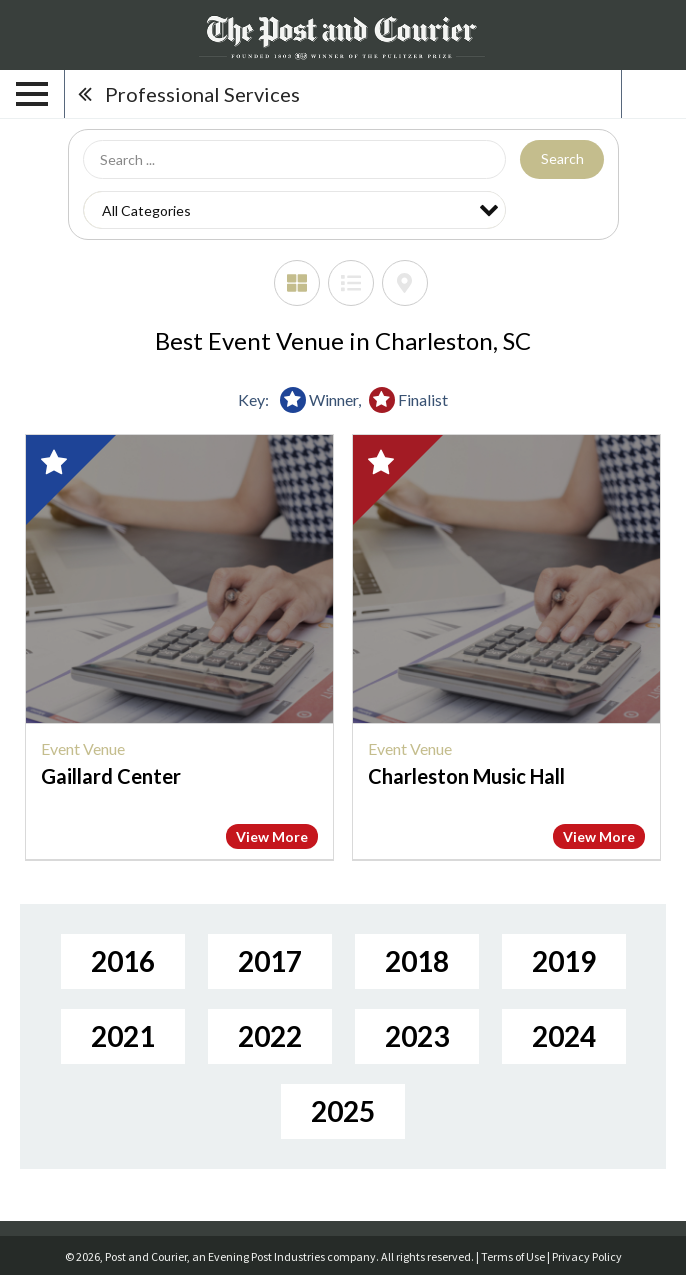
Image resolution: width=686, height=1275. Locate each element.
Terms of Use (513, 1256)
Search (562, 158)
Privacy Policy (587, 1256)
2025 (343, 1111)
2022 (270, 1036)
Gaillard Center (111, 776)
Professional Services (202, 94)
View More (272, 836)
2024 (564, 1036)
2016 (123, 961)
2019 (564, 961)
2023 (417, 1036)
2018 (417, 961)
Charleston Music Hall (466, 776)
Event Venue (83, 748)
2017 (270, 961)
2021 (123, 1036)
